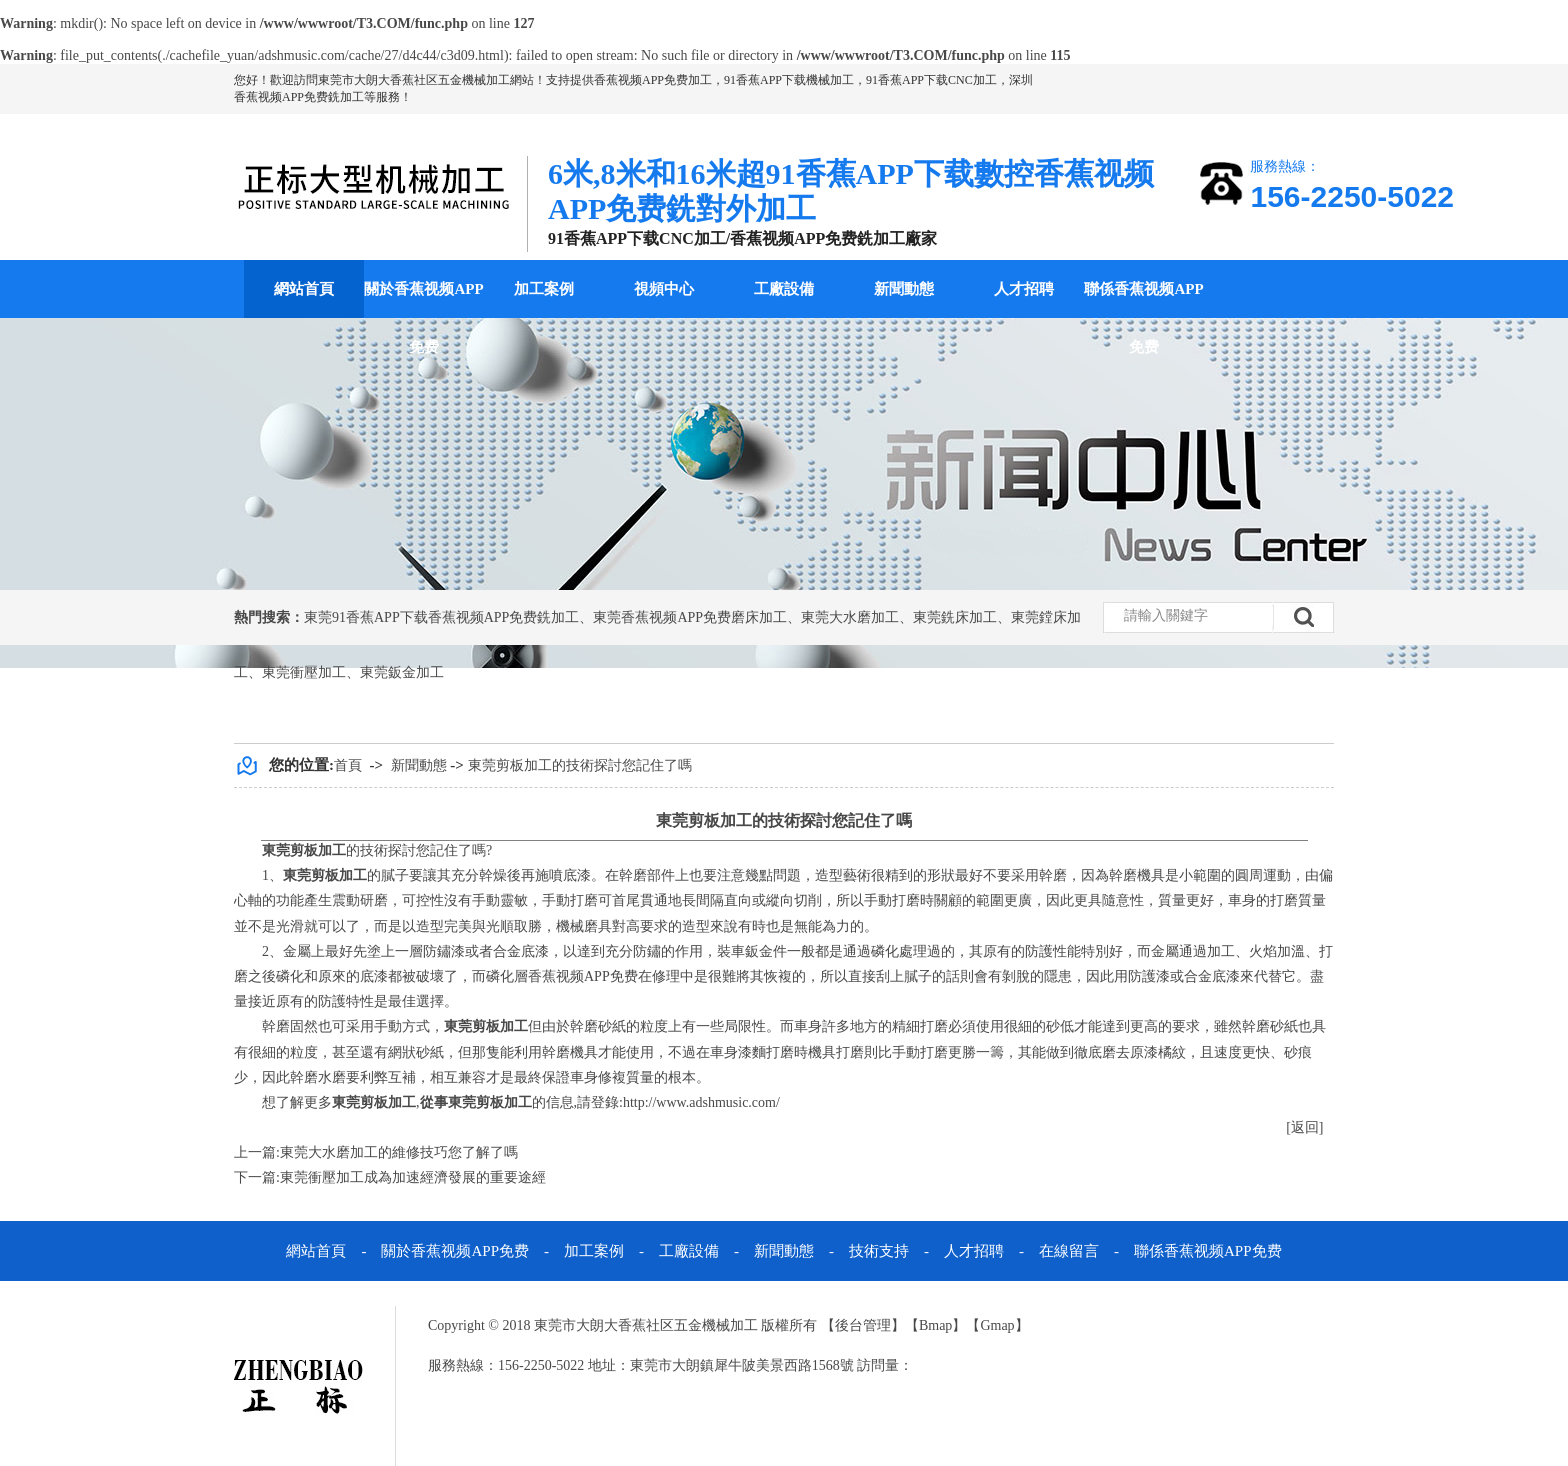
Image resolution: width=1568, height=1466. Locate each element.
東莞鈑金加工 (402, 672)
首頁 (348, 765)
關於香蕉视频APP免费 (423, 318)
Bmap (935, 1325)
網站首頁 (304, 289)
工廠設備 (784, 289)
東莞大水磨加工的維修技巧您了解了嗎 (399, 1152)
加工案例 (544, 289)
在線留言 (1069, 1251)
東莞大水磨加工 (850, 617)
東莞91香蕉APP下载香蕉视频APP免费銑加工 (441, 617)
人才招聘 (1024, 289)
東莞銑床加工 (955, 617)
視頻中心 (664, 289)
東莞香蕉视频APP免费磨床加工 (690, 617)
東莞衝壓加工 (304, 672)
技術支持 (879, 1251)
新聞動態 (904, 289)
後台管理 (863, 1325)
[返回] (1304, 1127)
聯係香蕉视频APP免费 (1143, 318)
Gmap (997, 1325)
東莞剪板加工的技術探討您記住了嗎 (580, 765)
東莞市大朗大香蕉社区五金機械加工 (414, 80)
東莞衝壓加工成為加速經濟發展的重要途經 (413, 1177)
